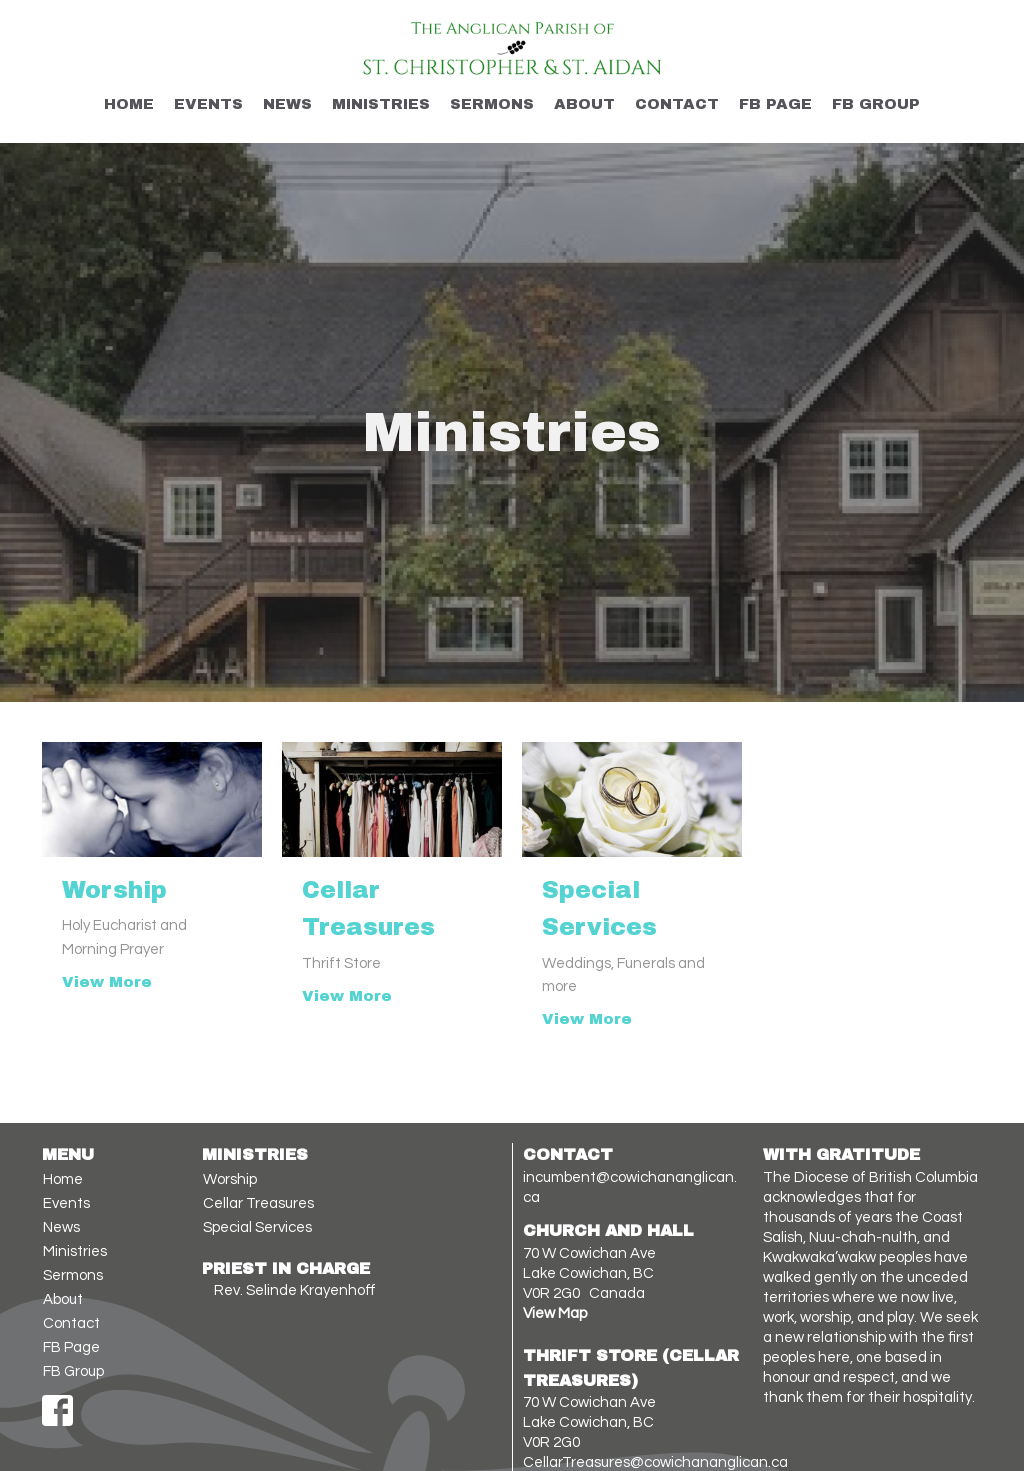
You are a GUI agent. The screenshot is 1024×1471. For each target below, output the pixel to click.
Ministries (381, 104)
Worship (230, 1179)
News (287, 104)
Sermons (492, 104)
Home (129, 104)
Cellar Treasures (258, 1203)
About (584, 104)
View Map (555, 1313)
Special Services (257, 1227)
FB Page (775, 104)
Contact (677, 104)
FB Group (876, 104)
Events (208, 104)
